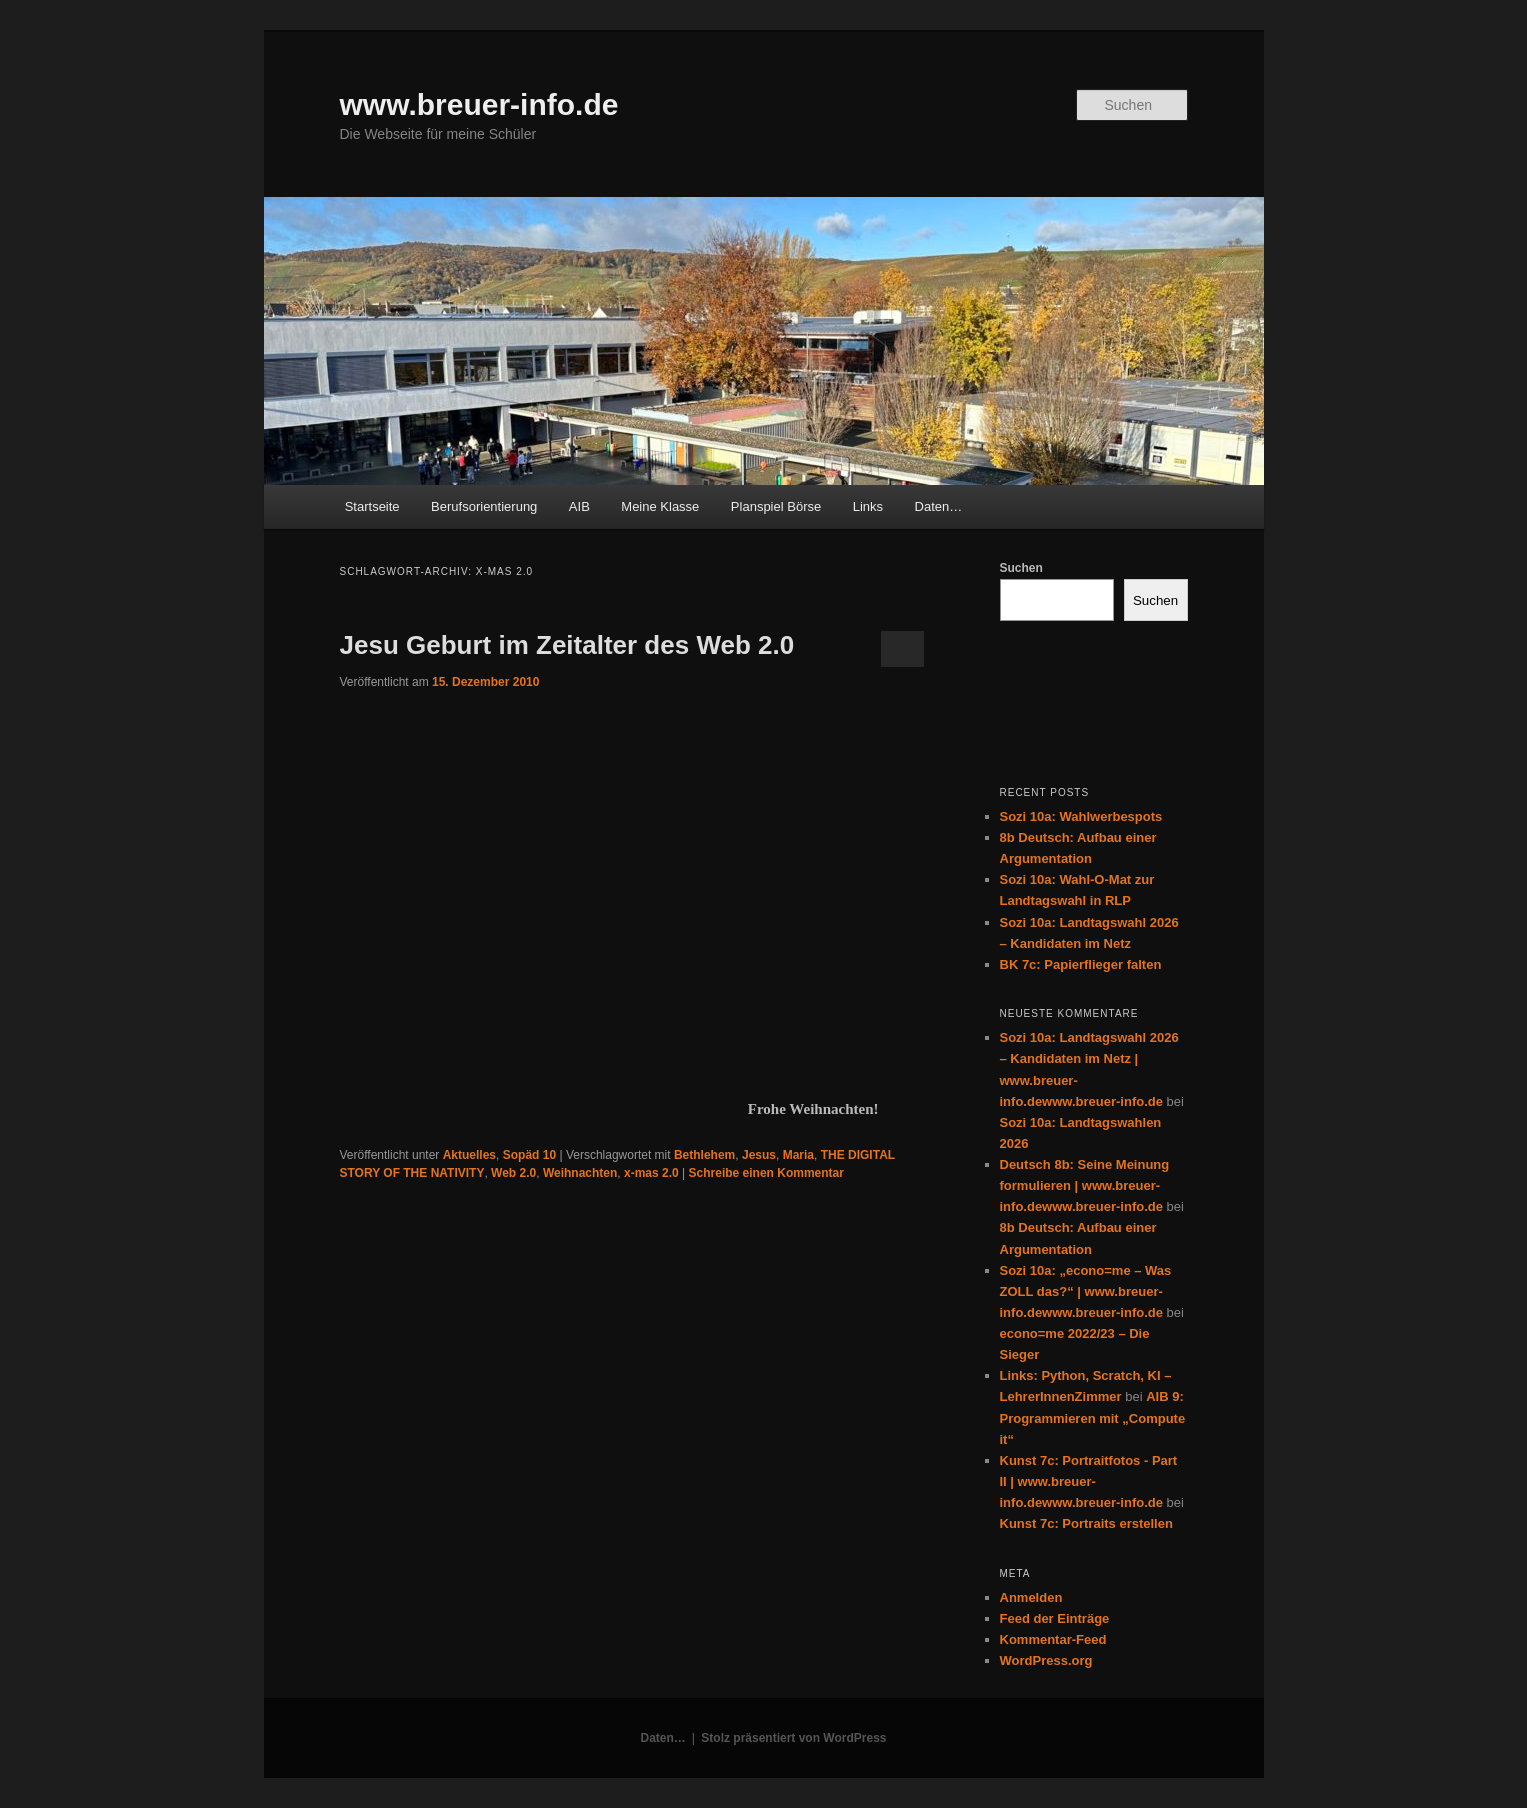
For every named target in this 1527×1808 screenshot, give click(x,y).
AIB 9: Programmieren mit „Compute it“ (1093, 1417)
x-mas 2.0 (651, 1173)
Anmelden (1031, 1597)
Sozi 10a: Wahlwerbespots (1081, 816)
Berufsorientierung (484, 506)
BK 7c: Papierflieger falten (1081, 964)
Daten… (939, 506)
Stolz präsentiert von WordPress (793, 1738)
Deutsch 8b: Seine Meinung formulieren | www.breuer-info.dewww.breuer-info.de (1085, 1185)
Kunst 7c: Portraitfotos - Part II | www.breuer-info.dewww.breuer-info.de (1089, 1481)
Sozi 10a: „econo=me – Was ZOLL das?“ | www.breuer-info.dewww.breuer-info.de (1086, 1291)
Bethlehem (704, 1155)
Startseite (372, 506)
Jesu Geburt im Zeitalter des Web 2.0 (567, 645)
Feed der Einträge (1055, 1618)
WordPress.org (1046, 1660)
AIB (579, 506)
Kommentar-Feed (1053, 1639)
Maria (798, 1155)
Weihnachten (580, 1173)
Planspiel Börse (776, 506)
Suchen (1021, 568)
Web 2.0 (513, 1173)
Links (868, 506)
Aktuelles (469, 1155)
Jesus (759, 1155)
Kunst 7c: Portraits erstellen (1086, 1523)
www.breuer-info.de (479, 104)
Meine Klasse (660, 506)
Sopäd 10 (529, 1155)
